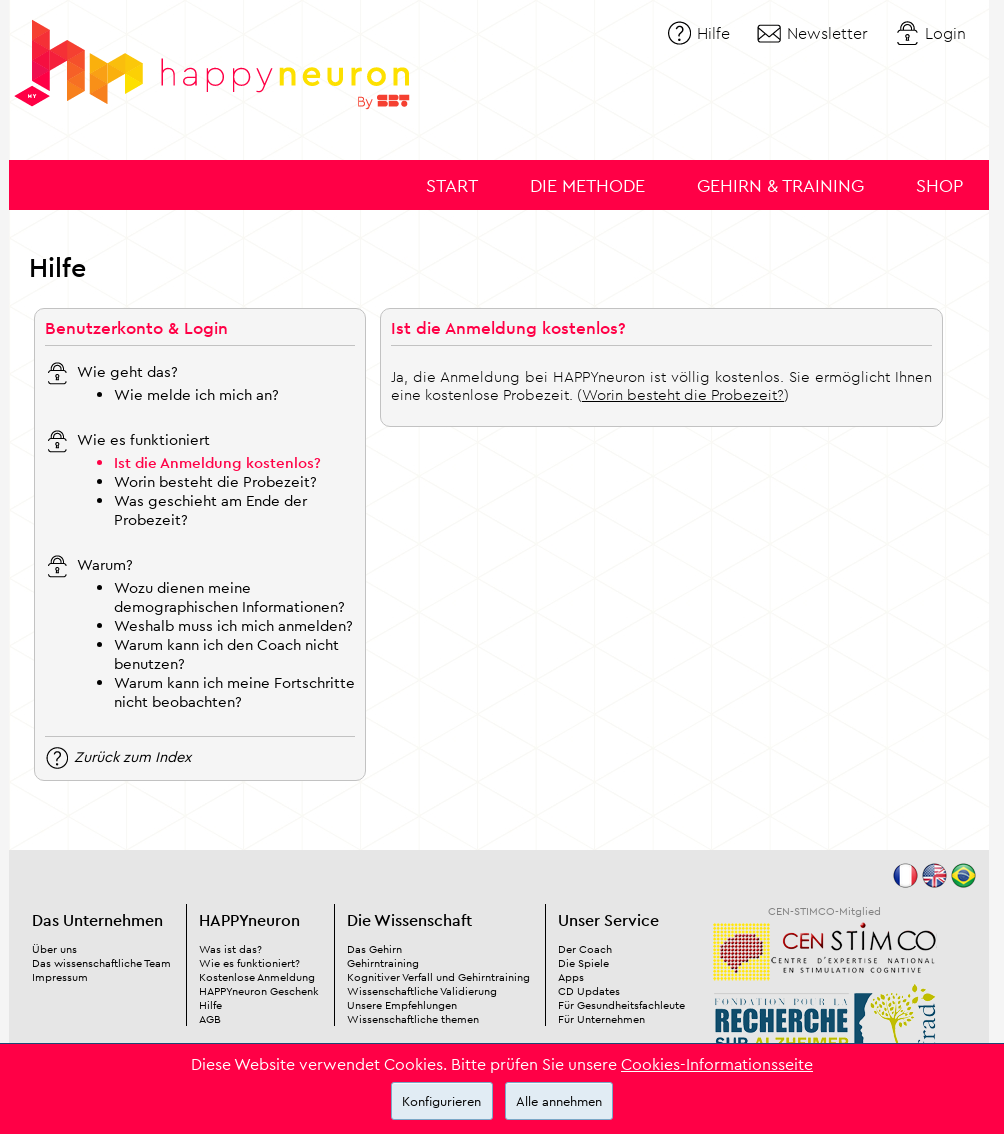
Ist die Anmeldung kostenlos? (217, 462)
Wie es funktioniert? (249, 963)
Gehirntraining (383, 963)
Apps (571, 977)
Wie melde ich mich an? (196, 394)
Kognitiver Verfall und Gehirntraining (438, 977)
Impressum (60, 977)
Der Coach (585, 949)
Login (945, 33)
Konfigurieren (441, 1101)
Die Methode (587, 185)
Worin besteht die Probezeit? (215, 481)
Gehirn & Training (780, 185)
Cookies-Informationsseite (717, 1064)
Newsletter (827, 33)
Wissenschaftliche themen (413, 1019)
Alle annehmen (559, 1101)
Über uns (54, 949)
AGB (210, 1019)
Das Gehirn (374, 949)
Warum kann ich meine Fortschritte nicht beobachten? (234, 692)
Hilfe (713, 33)
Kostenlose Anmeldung (257, 977)
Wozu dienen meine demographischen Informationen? (229, 597)
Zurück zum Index (132, 755)
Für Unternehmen (601, 1019)
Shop (939, 185)
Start (452, 185)
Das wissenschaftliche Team (101, 963)
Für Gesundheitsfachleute (621, 1005)
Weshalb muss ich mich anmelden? (233, 625)
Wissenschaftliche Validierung (422, 991)
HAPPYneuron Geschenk (259, 991)
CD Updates (589, 991)
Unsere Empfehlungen (402, 1005)
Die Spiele (583, 963)
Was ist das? (230, 949)
